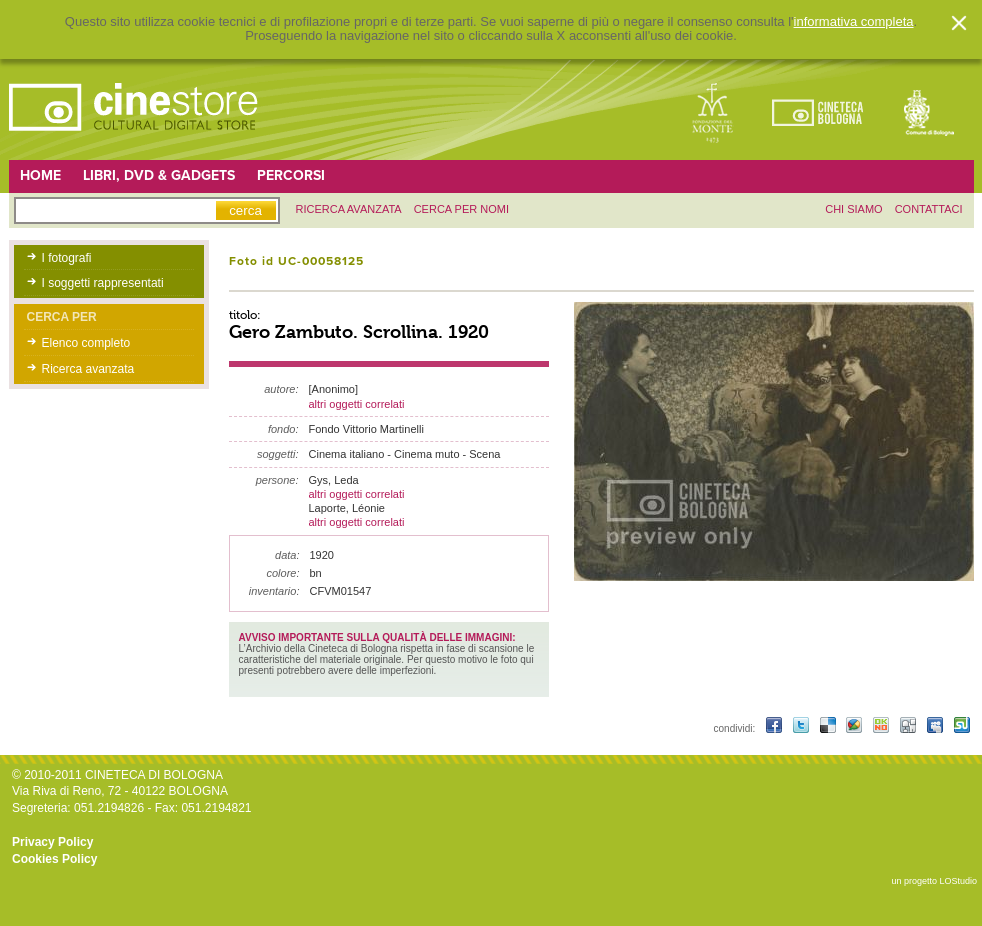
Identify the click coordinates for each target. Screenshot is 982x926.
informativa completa (854, 22)
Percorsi (291, 175)
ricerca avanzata (349, 209)
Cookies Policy (54, 859)
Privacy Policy (52, 842)
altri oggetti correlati (357, 404)
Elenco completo (86, 343)
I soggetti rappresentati (103, 283)
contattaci (929, 209)
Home (40, 175)
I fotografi (67, 258)
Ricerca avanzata (88, 369)
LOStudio (958, 881)
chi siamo (853, 209)
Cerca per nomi (461, 209)
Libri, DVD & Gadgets (159, 175)
